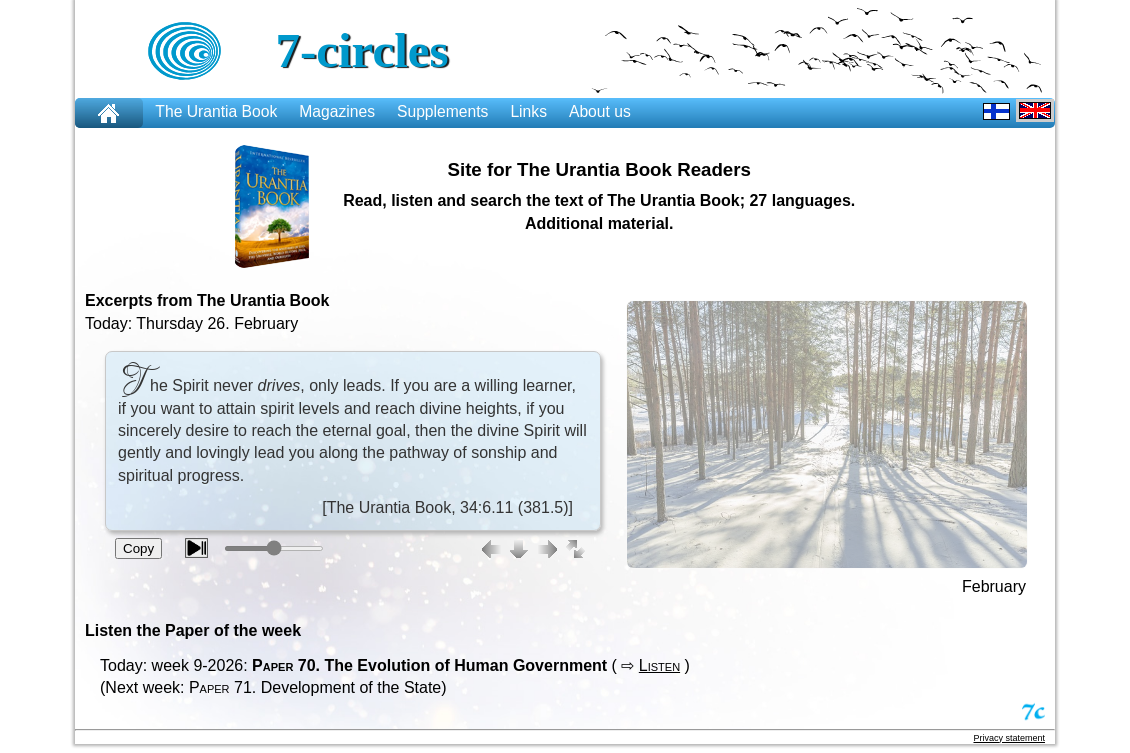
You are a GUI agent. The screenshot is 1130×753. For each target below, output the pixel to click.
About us (600, 111)
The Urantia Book (216, 111)
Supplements (442, 111)
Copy (138, 548)
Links (528, 111)
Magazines (337, 111)
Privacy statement (1009, 738)
